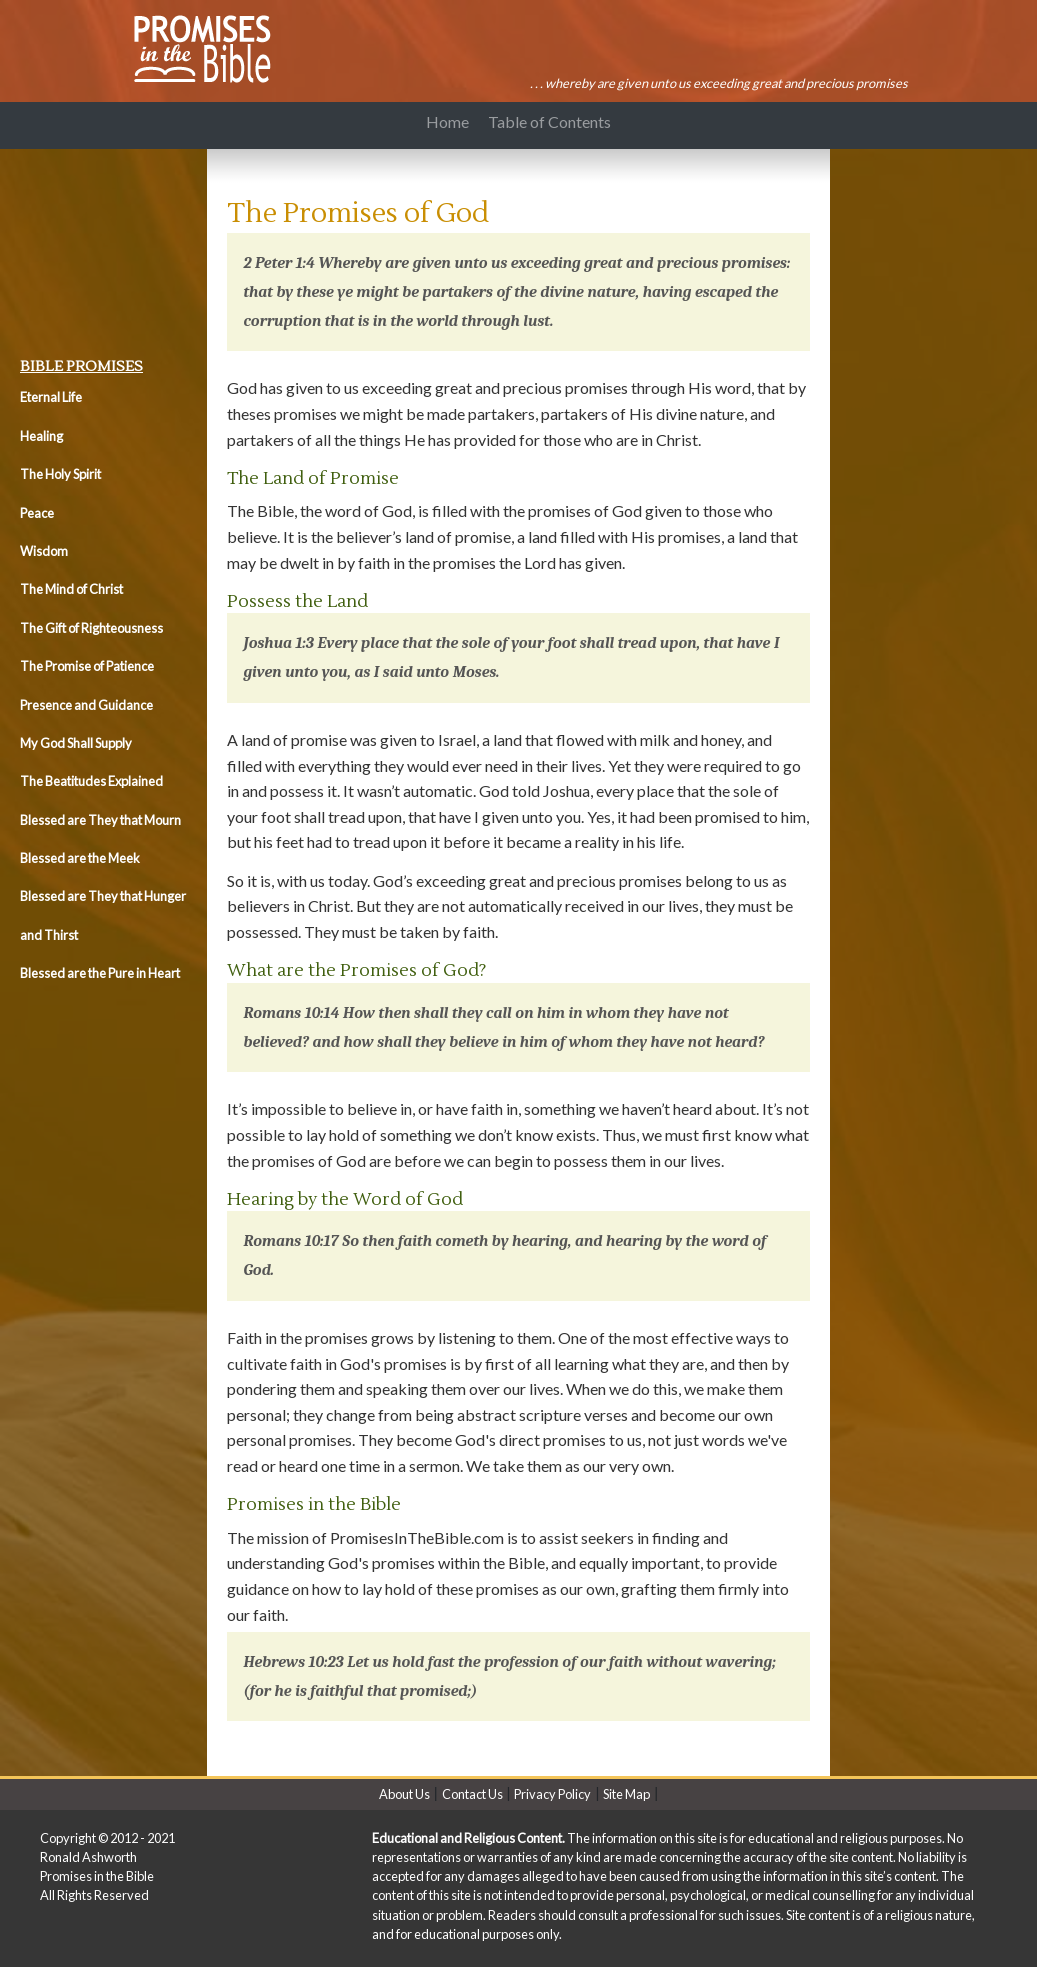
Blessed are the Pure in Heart (100, 973)
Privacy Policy (552, 1794)
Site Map (626, 1794)
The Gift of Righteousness (91, 628)
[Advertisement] (110, 248)
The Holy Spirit (60, 474)
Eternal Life (51, 397)
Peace (37, 513)
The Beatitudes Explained (91, 781)
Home (447, 122)
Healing (41, 436)
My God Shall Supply (76, 743)
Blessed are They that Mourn (100, 820)
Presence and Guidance (86, 705)
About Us (404, 1794)
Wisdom (44, 551)
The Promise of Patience (87, 666)
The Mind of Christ (71, 589)
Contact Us (472, 1794)
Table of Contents (553, 122)
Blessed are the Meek (80, 858)
